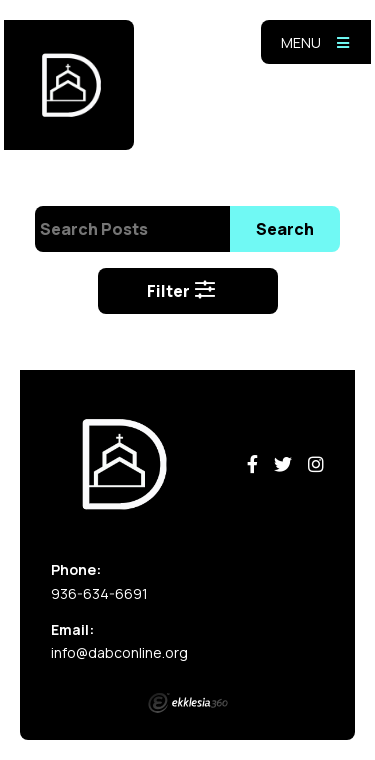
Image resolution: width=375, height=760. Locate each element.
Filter (182, 291)
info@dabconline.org (119, 652)
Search (285, 229)
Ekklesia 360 (188, 703)
